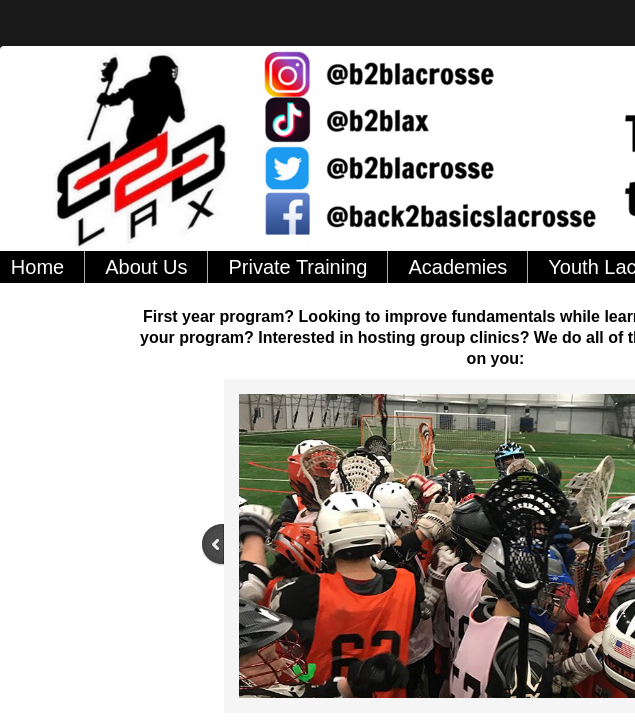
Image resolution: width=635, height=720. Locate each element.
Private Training (297, 267)
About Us (146, 267)
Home (37, 267)
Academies (457, 267)
